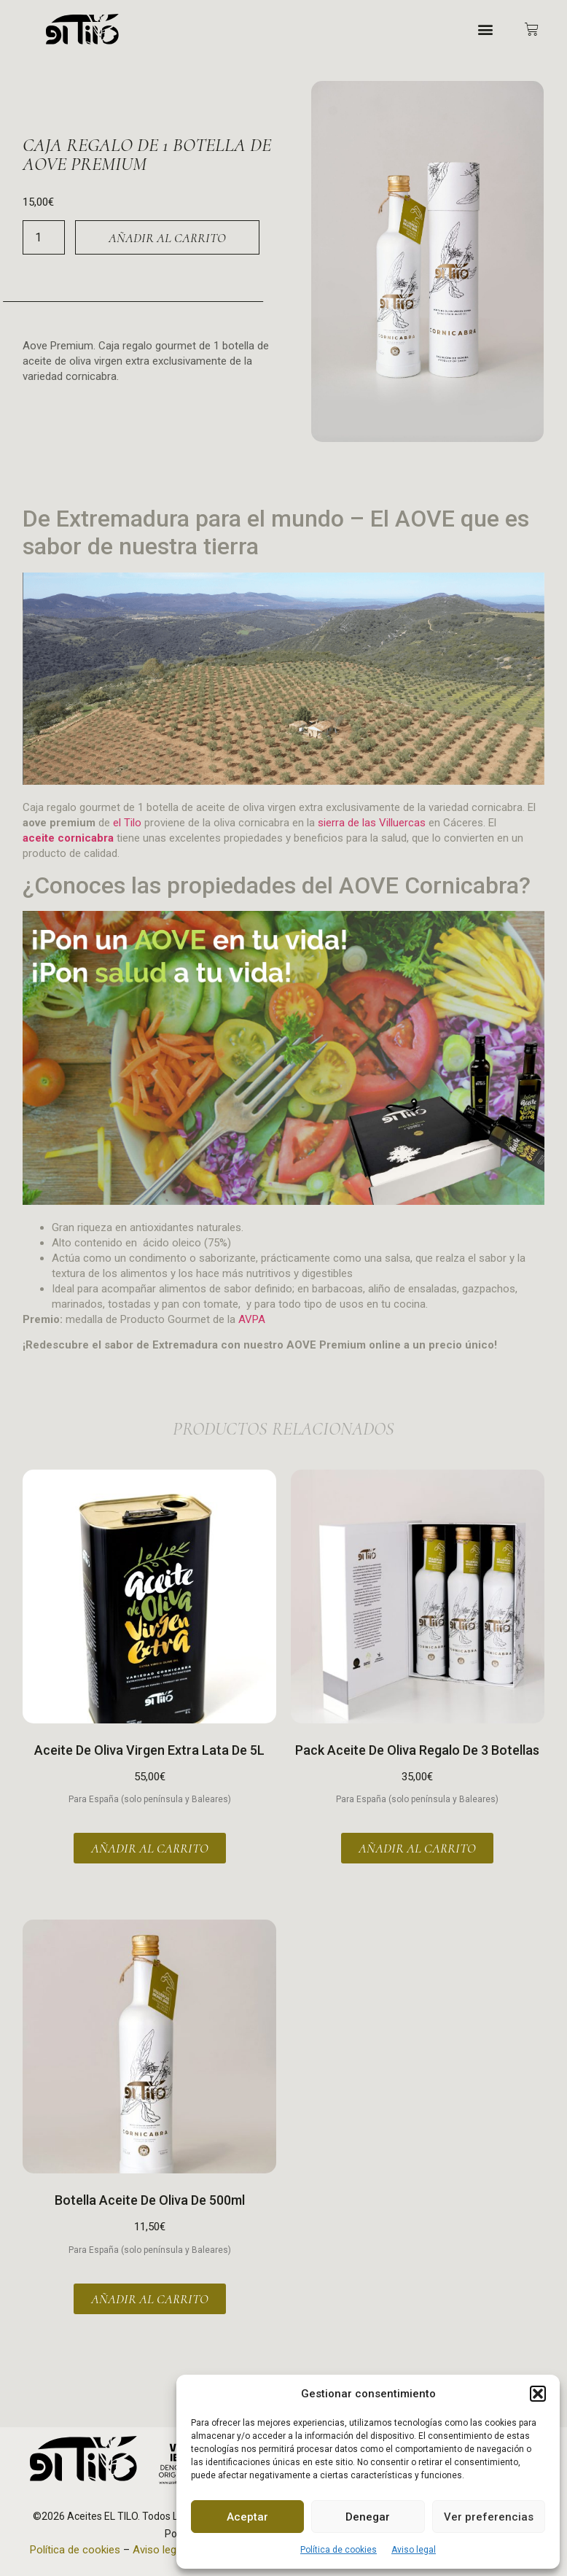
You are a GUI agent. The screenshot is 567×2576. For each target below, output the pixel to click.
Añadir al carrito (167, 238)
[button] (538, 2393)
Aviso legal (413, 2550)
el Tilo (127, 822)
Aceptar (247, 2516)
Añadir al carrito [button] (149, 1848)
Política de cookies (338, 2550)
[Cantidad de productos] (44, 237)
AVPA (251, 1319)
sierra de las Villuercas (372, 822)
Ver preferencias (488, 2516)
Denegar (367, 2516)
